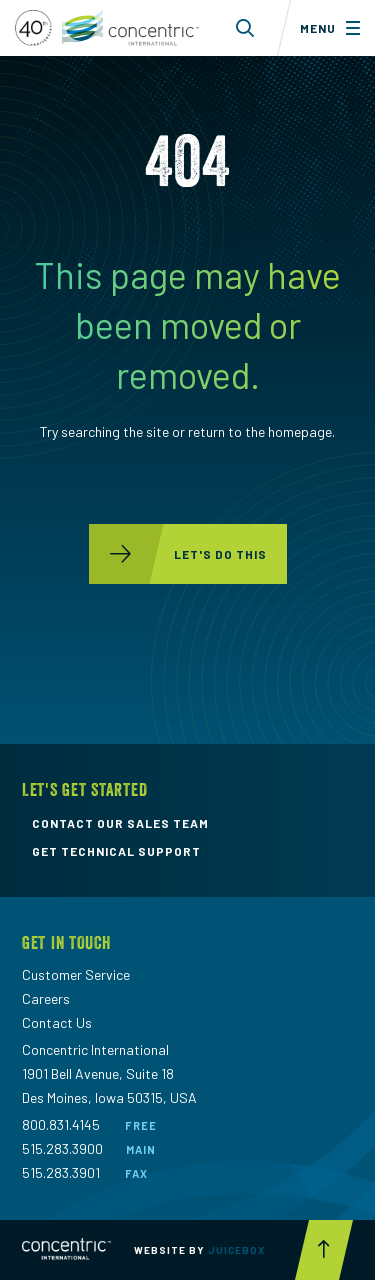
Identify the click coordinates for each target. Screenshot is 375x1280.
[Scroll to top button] (324, 1250)
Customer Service (76, 974)
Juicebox (236, 1250)
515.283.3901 (61, 1172)
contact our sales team (120, 823)
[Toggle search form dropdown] (245, 28)
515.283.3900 (62, 1148)
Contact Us (57, 1022)
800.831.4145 (61, 1124)
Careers (46, 998)
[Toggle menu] (326, 28)
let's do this (178, 554)
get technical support (116, 851)
